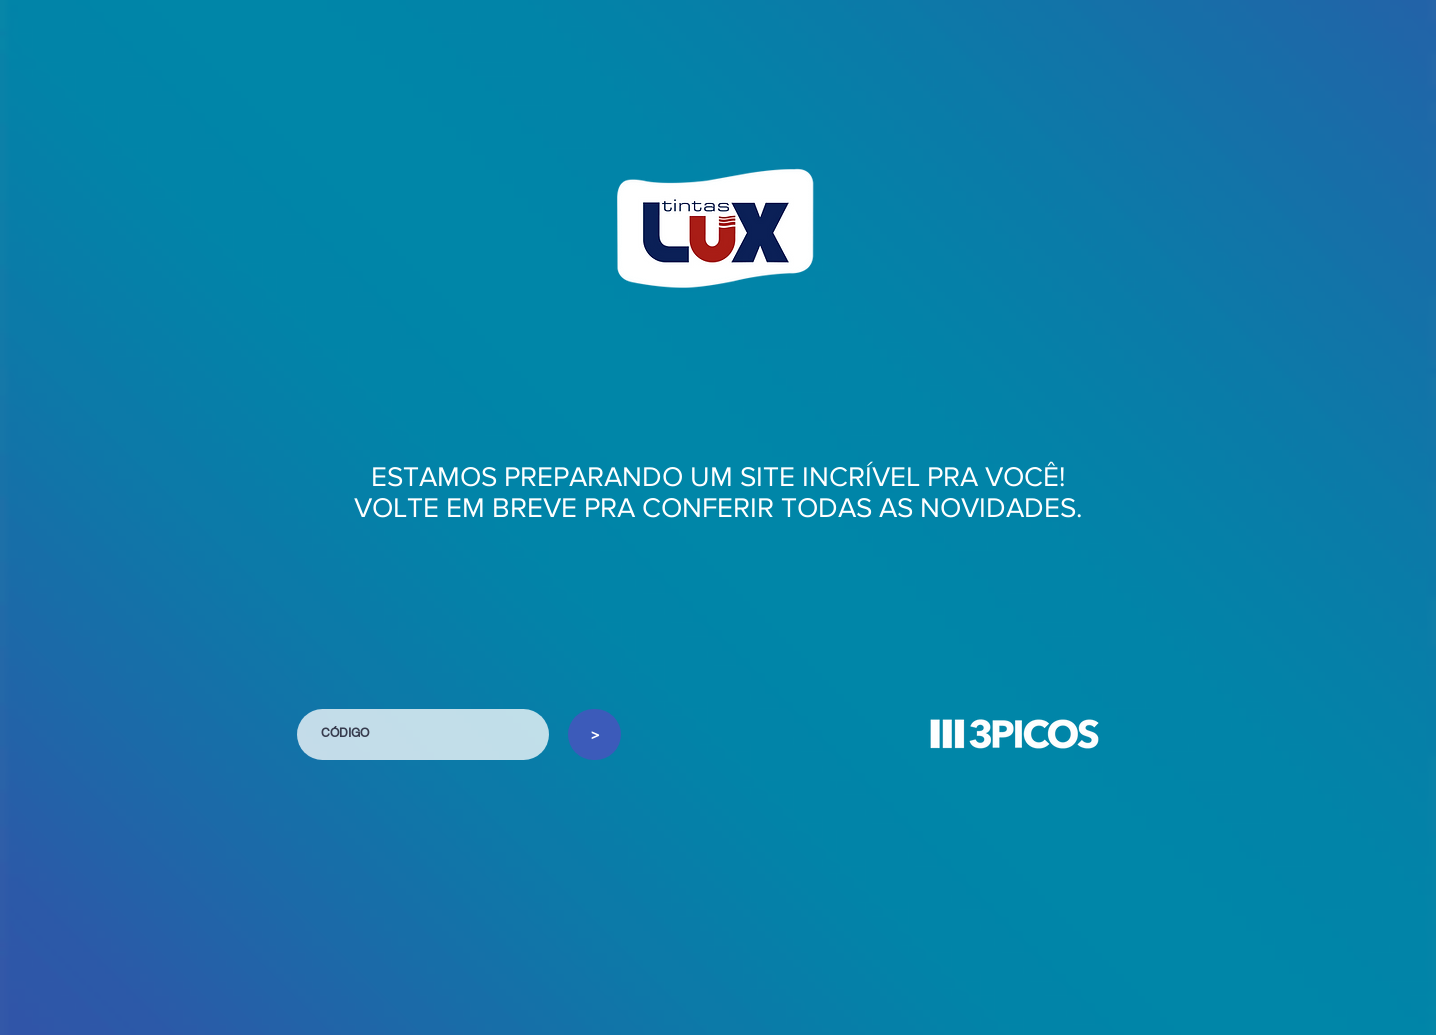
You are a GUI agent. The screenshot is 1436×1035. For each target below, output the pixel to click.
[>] (594, 734)
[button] (1014, 734)
